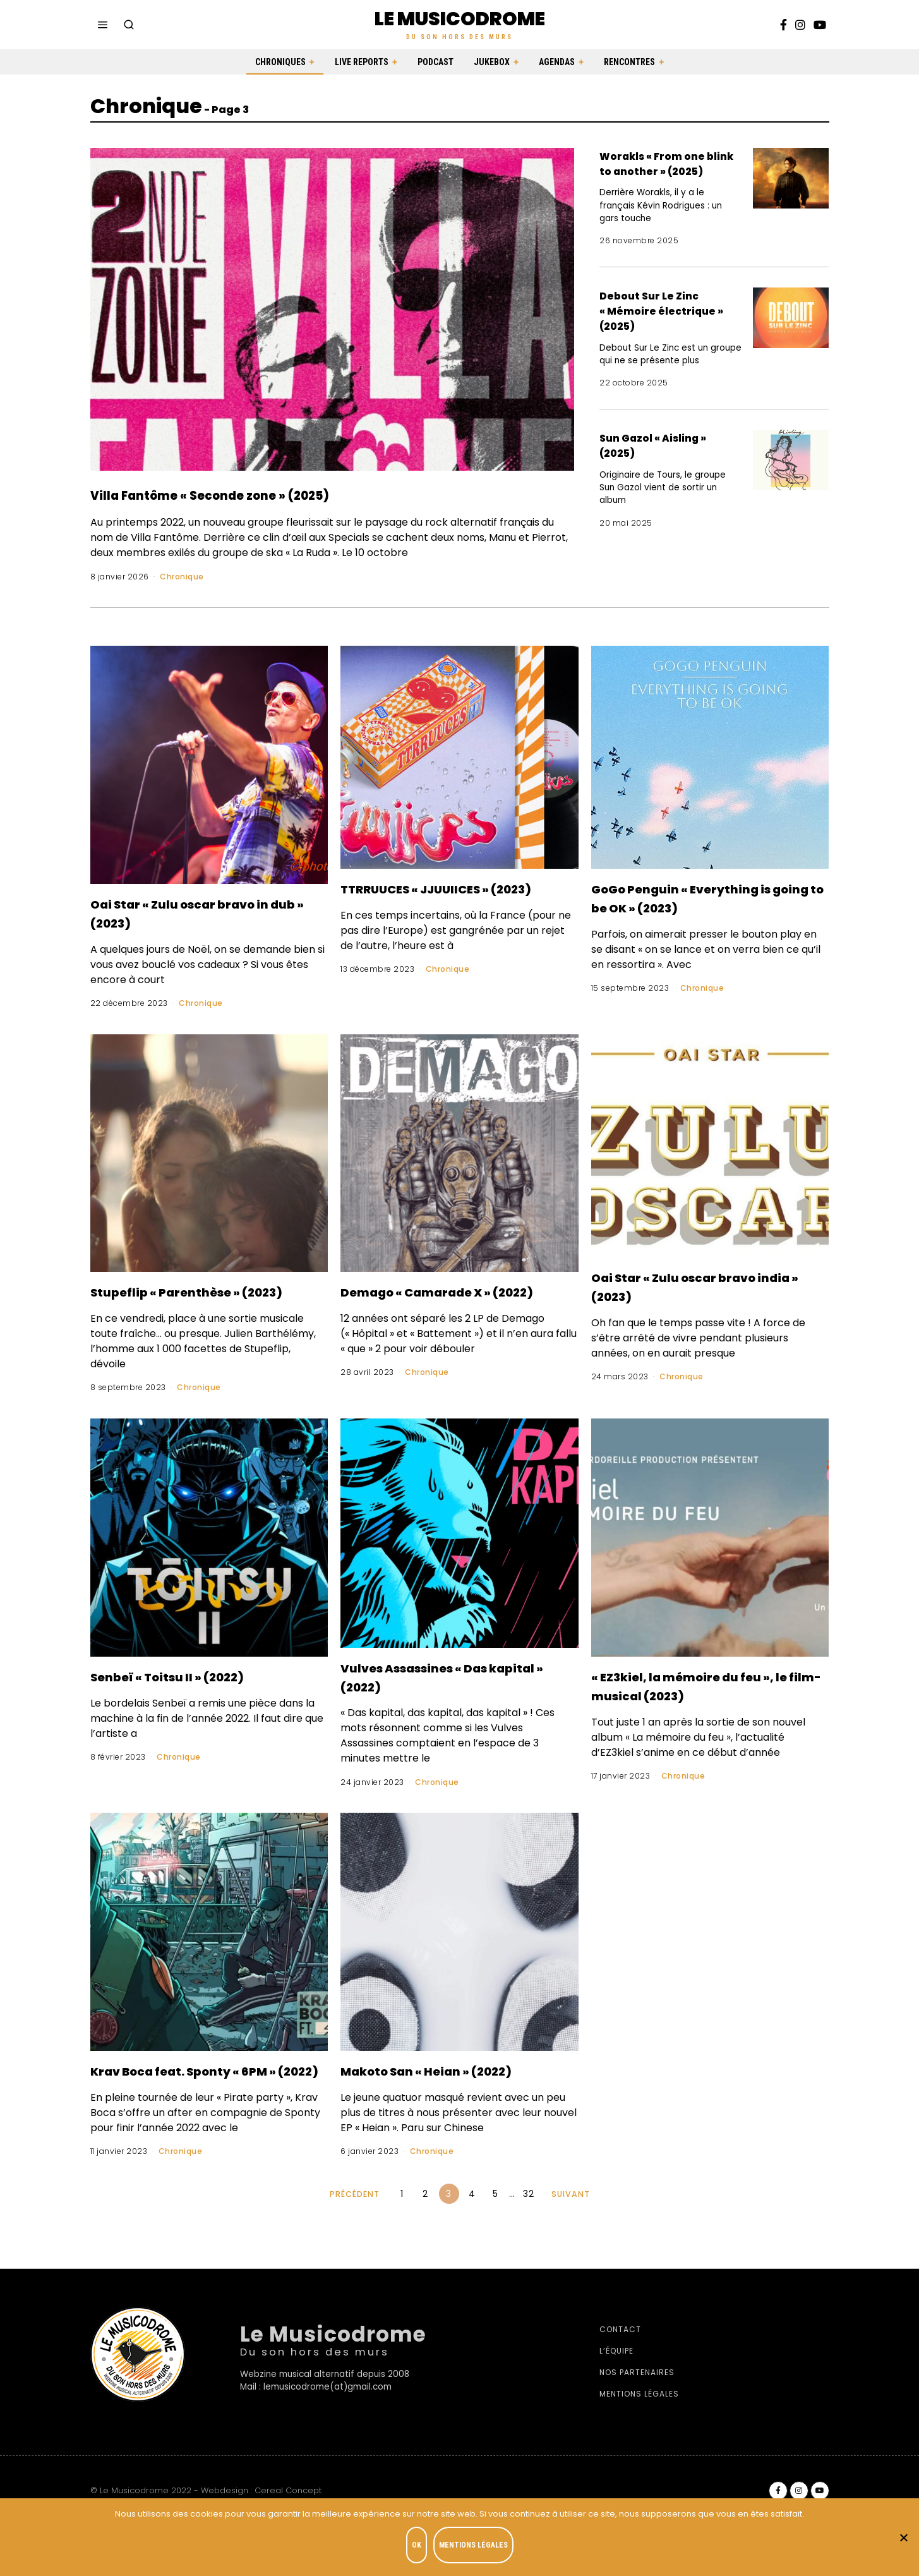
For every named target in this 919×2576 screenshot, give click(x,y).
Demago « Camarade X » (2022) (445, 1300)
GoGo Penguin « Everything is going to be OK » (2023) (705, 897)
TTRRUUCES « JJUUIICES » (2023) (445, 897)
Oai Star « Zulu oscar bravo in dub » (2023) (204, 912)
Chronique (182, 576)
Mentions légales (639, 2444)
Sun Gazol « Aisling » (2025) (668, 459)
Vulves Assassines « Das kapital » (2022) (444, 1695)
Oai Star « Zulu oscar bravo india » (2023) (705, 1286)
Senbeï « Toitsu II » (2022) (197, 1694)
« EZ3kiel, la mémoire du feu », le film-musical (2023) (693, 1713)
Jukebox (492, 62)
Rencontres (629, 62)
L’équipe (616, 2401)
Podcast (435, 62)
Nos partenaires (637, 2422)
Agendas (557, 62)
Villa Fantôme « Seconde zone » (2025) (299, 492)
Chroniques (280, 62)
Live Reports (361, 62)
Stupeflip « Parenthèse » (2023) (193, 1300)
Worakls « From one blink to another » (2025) (667, 170)
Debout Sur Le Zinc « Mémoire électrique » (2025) (665, 325)
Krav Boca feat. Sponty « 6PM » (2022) (188, 2111)
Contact (620, 2379)
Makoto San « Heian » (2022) (430, 2111)
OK (419, 2548)
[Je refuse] (903, 2538)
